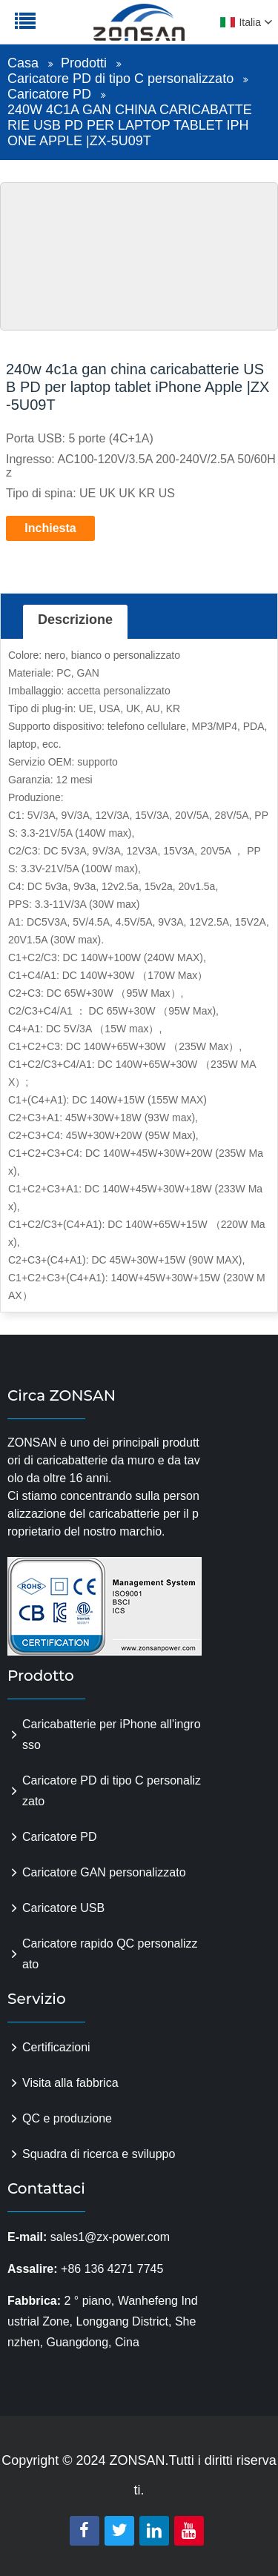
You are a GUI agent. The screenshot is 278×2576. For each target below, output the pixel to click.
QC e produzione (67, 2118)
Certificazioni (56, 2047)
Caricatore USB (63, 1908)
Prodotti (84, 63)
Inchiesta (50, 528)
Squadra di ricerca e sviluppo (98, 2154)
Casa (23, 63)
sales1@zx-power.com (110, 2237)
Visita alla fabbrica (70, 2083)
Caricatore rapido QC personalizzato (110, 1954)
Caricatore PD (49, 94)
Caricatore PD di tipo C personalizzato (120, 78)
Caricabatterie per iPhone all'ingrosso (111, 1734)
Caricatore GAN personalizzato (104, 1872)
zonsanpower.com (105, 30)
